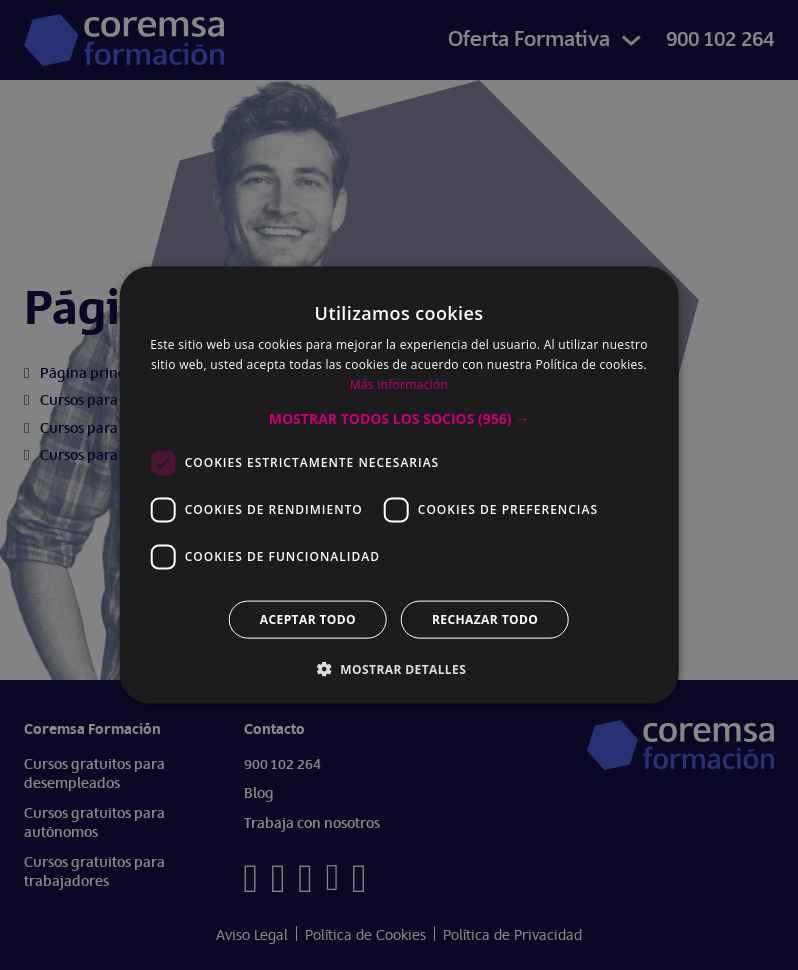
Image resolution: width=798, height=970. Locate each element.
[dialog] (399, 485)
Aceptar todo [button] (308, 618)
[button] (399, 418)
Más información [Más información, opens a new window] (399, 384)
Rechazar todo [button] (485, 618)
